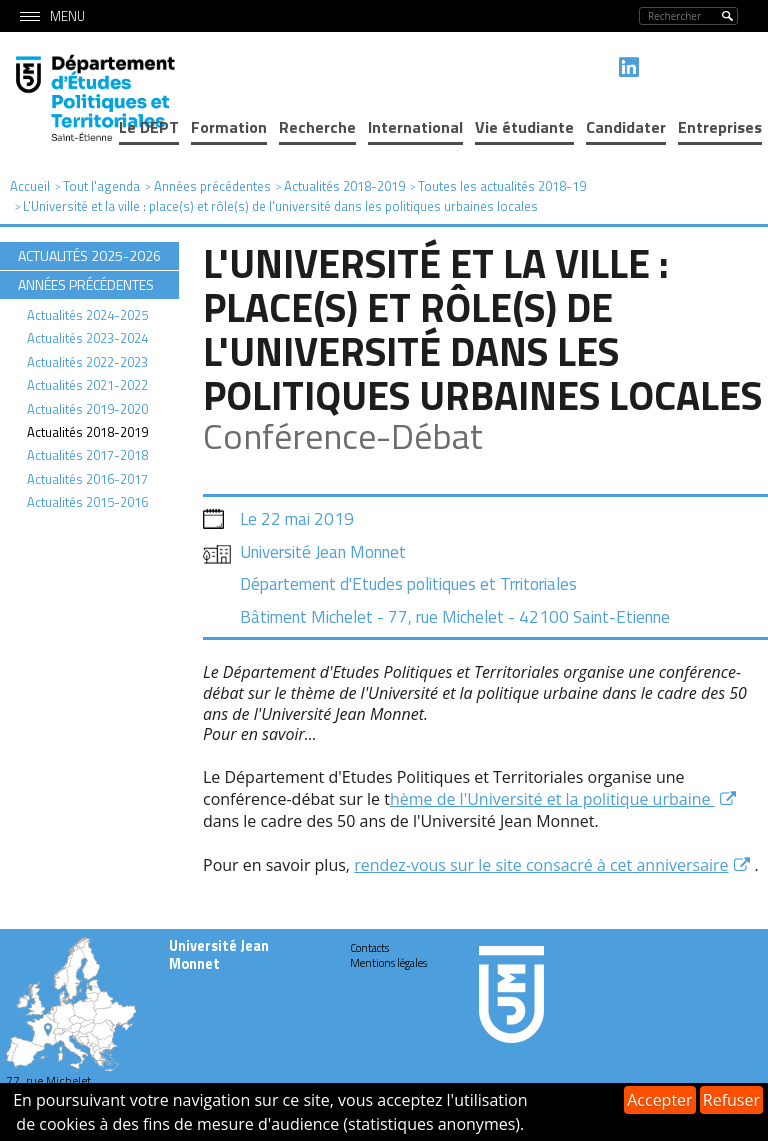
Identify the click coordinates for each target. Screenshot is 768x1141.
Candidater (626, 127)
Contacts (369, 948)
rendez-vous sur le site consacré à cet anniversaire (541, 865)
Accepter (659, 1100)
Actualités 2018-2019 (87, 432)
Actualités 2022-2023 (87, 362)
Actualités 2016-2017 (87, 479)
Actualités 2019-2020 (87, 409)
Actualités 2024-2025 (87, 315)
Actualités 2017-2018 (87, 455)
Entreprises (720, 127)
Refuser (731, 1100)
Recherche (317, 127)
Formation (229, 127)
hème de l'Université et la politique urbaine (552, 799)
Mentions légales (388, 963)
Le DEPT (149, 127)
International (415, 127)
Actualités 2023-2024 (87, 338)
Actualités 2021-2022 (87, 385)
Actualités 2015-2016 (87, 502)
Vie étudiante (524, 127)
